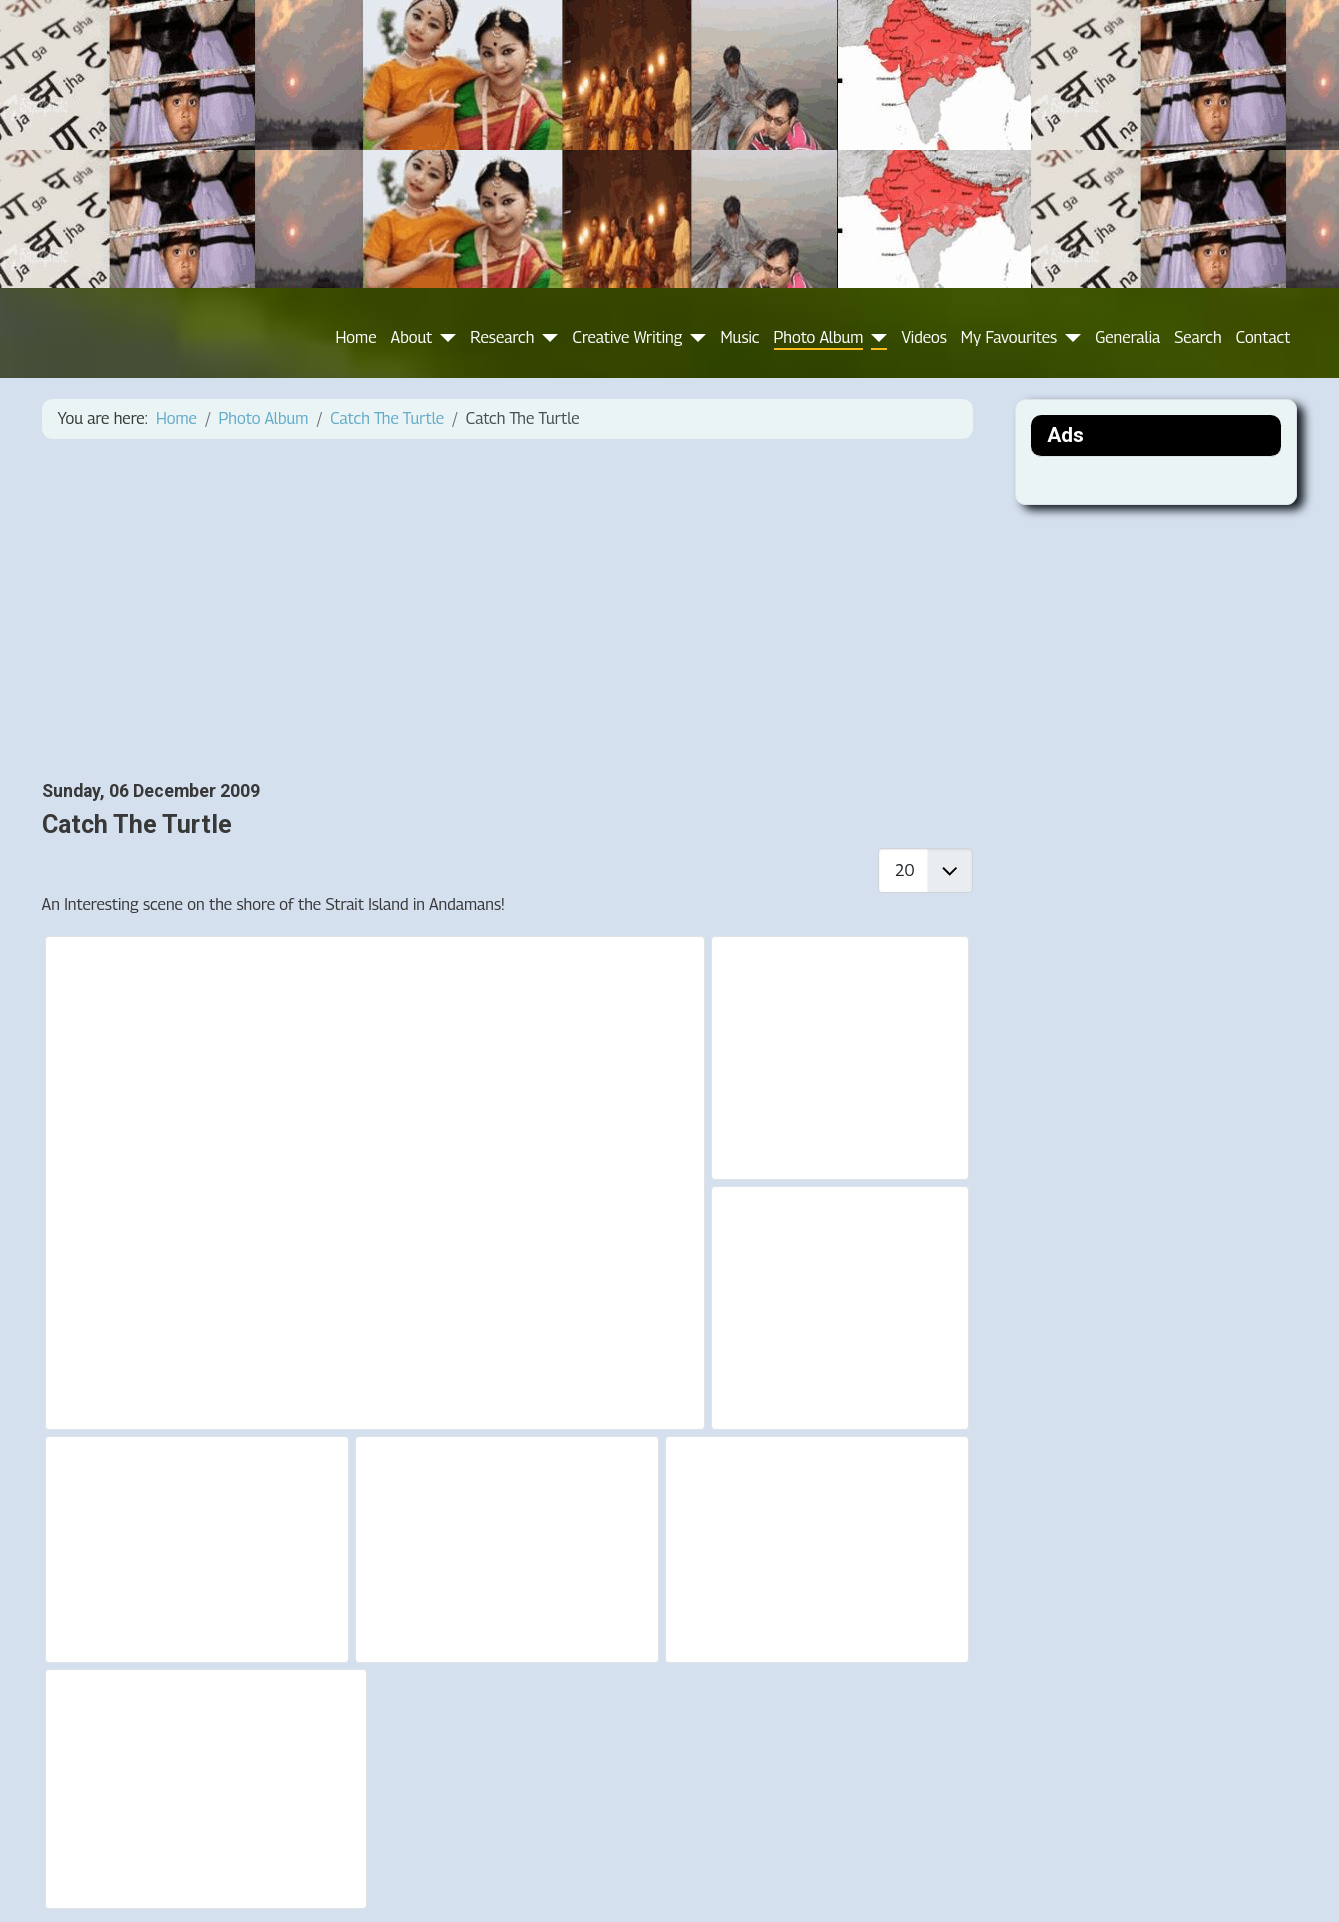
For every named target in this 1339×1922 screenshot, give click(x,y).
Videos (923, 337)
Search (1198, 337)
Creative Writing (627, 337)
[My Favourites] (1069, 338)
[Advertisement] (507, 610)
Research (502, 337)
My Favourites (1009, 337)
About (412, 337)
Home (356, 337)
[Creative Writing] (694, 338)
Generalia (1127, 337)
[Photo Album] (875, 338)
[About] (444, 338)
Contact (1263, 337)
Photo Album (819, 337)
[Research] (546, 338)
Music (739, 337)
